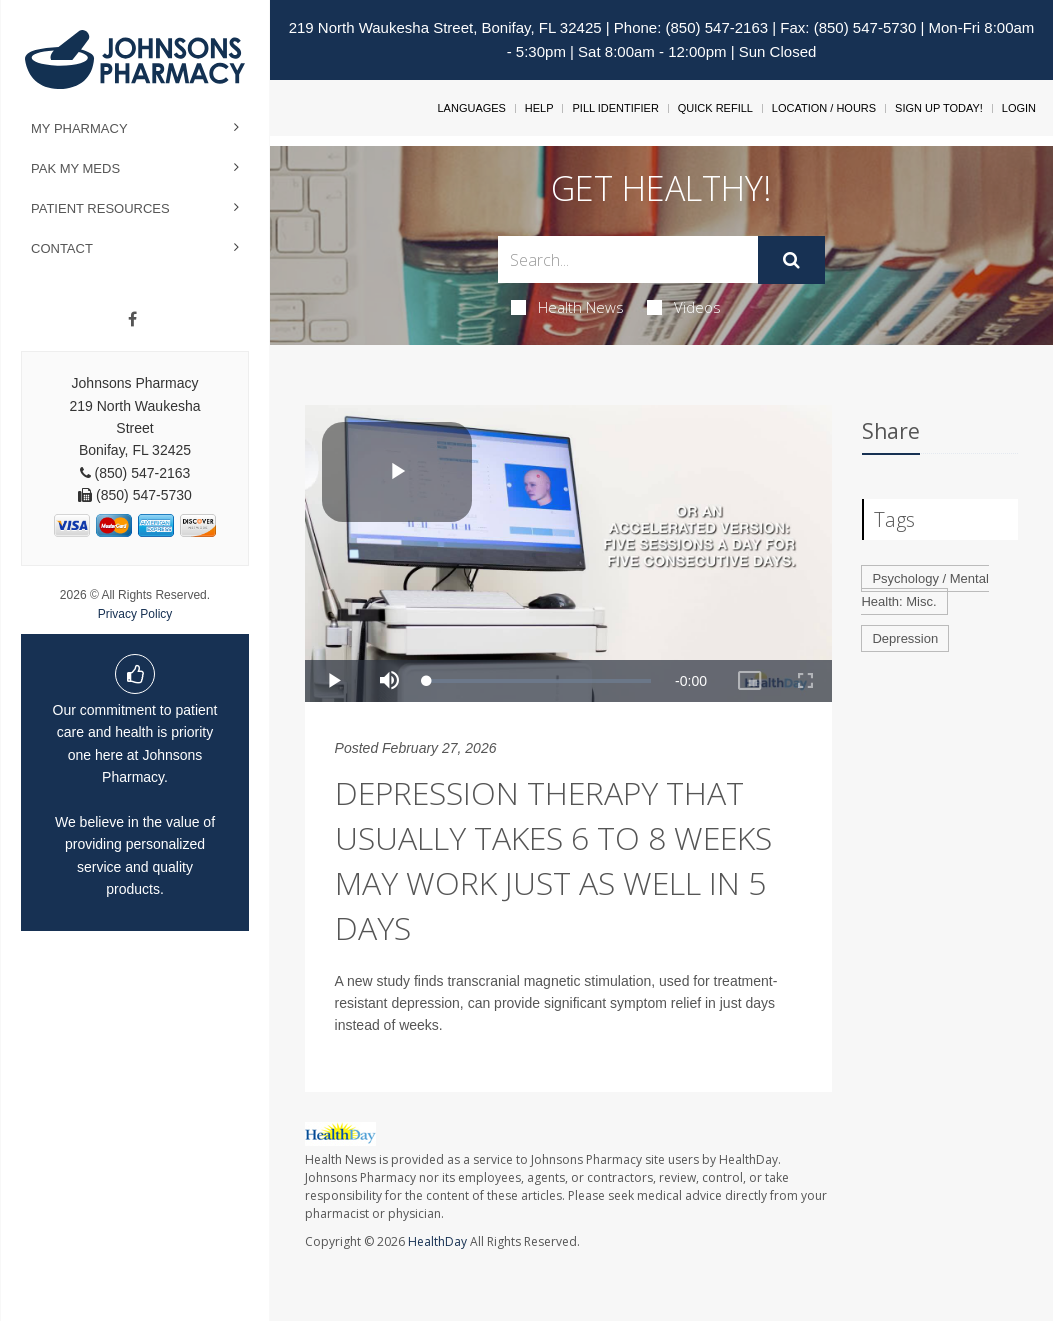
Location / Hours (824, 108)
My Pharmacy (79, 128)
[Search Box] (628, 259)
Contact (62, 248)
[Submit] (791, 260)
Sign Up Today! (939, 108)
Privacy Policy (135, 614)
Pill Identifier (615, 108)
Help (539, 108)
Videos (684, 307)
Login (1019, 108)
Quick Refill (715, 108)
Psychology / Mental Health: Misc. (924, 590)
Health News (567, 307)
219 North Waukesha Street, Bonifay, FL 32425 (445, 27)
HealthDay (437, 1241)
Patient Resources (100, 208)
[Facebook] (132, 320)
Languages (471, 108)
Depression (905, 638)
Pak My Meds (75, 168)
